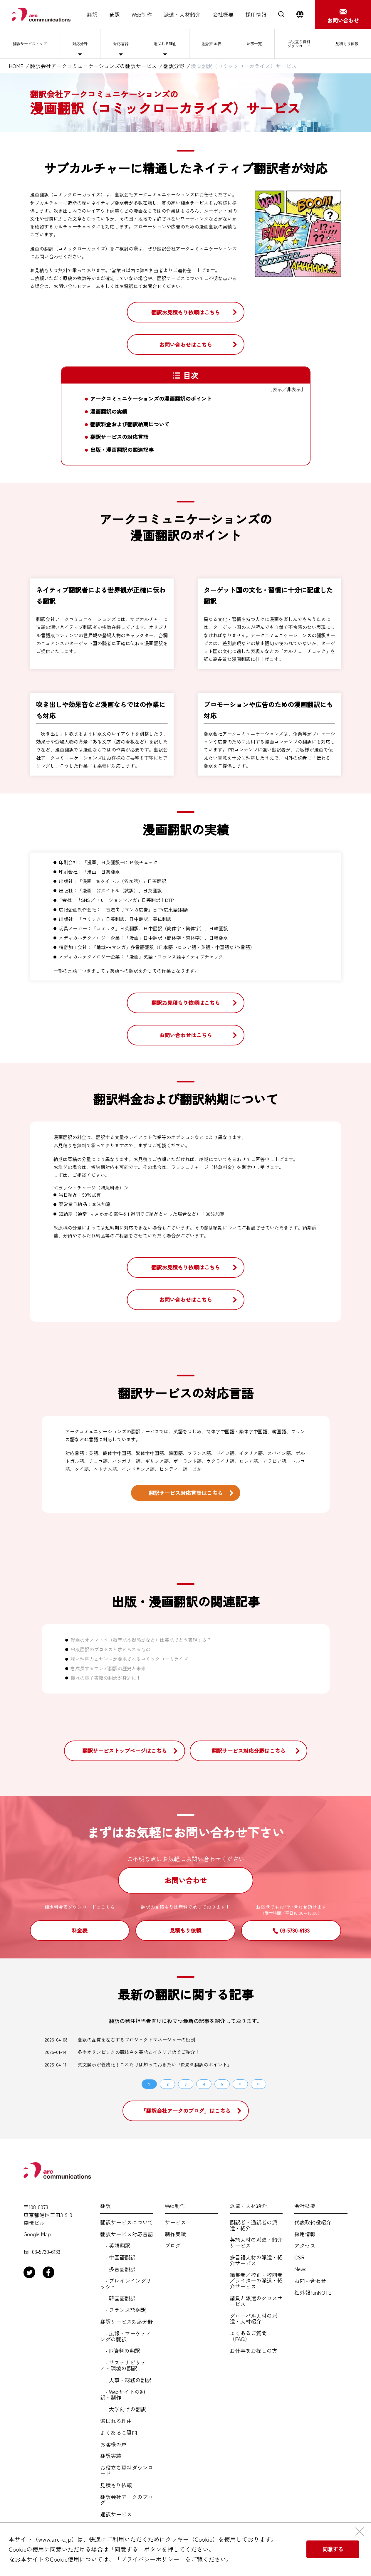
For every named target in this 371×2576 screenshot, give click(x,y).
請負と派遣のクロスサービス (256, 2301)
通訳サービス (116, 2514)
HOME (16, 66)
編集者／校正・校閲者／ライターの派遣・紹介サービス (256, 2280)
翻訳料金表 (212, 44)
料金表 (80, 1930)
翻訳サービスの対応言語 (119, 436)
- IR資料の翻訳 (120, 2351)
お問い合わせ (185, 1880)
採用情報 (255, 15)
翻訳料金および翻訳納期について (129, 424)
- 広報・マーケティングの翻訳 (125, 2336)
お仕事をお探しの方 (253, 2351)
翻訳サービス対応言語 (126, 2234)
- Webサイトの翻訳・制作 (122, 2395)
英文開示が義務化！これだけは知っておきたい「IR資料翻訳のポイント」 (155, 2064)
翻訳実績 (110, 2456)
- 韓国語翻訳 (117, 2298)
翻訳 (92, 15)
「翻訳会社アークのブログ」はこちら (186, 2110)
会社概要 (223, 15)
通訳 (114, 15)
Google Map (37, 2234)
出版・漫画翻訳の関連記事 (122, 449)
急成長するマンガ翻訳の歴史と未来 (108, 1668)
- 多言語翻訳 (117, 2269)
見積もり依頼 (346, 44)
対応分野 (84, 44)
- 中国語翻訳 (117, 2257)
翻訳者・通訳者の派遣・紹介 (253, 2225)
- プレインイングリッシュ (125, 2284)
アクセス (304, 2246)
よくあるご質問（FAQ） (248, 2336)
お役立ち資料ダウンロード (297, 44)
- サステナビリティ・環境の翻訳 (123, 2365)
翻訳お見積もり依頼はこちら (185, 312)
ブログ (173, 2246)
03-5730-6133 (295, 1930)
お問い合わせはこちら (185, 344)
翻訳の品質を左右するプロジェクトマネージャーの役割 (136, 2039)
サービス (175, 2222)
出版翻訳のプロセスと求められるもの (110, 1649)
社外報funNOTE (313, 2293)
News (300, 2269)
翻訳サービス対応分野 (126, 2322)
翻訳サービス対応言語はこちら (186, 1492)
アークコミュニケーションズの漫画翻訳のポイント (151, 398)
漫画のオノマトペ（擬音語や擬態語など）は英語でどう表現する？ (140, 1639)
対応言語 (122, 44)
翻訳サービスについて (126, 2222)
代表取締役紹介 (312, 2222)
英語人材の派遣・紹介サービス (256, 2243)
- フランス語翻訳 (123, 2310)
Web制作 (142, 15)
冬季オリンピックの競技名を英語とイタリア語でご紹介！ (139, 2052)
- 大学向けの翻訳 (123, 2409)
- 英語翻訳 (115, 2246)
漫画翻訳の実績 (108, 411)
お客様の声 (113, 2444)
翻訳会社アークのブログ (126, 2500)
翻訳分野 (173, 66)
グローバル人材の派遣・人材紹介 (253, 2319)
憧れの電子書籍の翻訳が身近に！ (105, 1677)
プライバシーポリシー (149, 2559)
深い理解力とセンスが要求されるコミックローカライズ (129, 1658)
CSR (299, 2257)
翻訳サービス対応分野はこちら (248, 1750)
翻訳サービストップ (32, 44)
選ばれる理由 (166, 44)
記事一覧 (253, 44)
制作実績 (175, 2234)
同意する (332, 2549)
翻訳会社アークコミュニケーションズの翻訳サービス (93, 66)
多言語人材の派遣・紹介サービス (256, 2260)
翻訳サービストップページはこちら (124, 1750)
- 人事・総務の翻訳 (125, 2380)
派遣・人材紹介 (182, 15)
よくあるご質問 (118, 2433)
